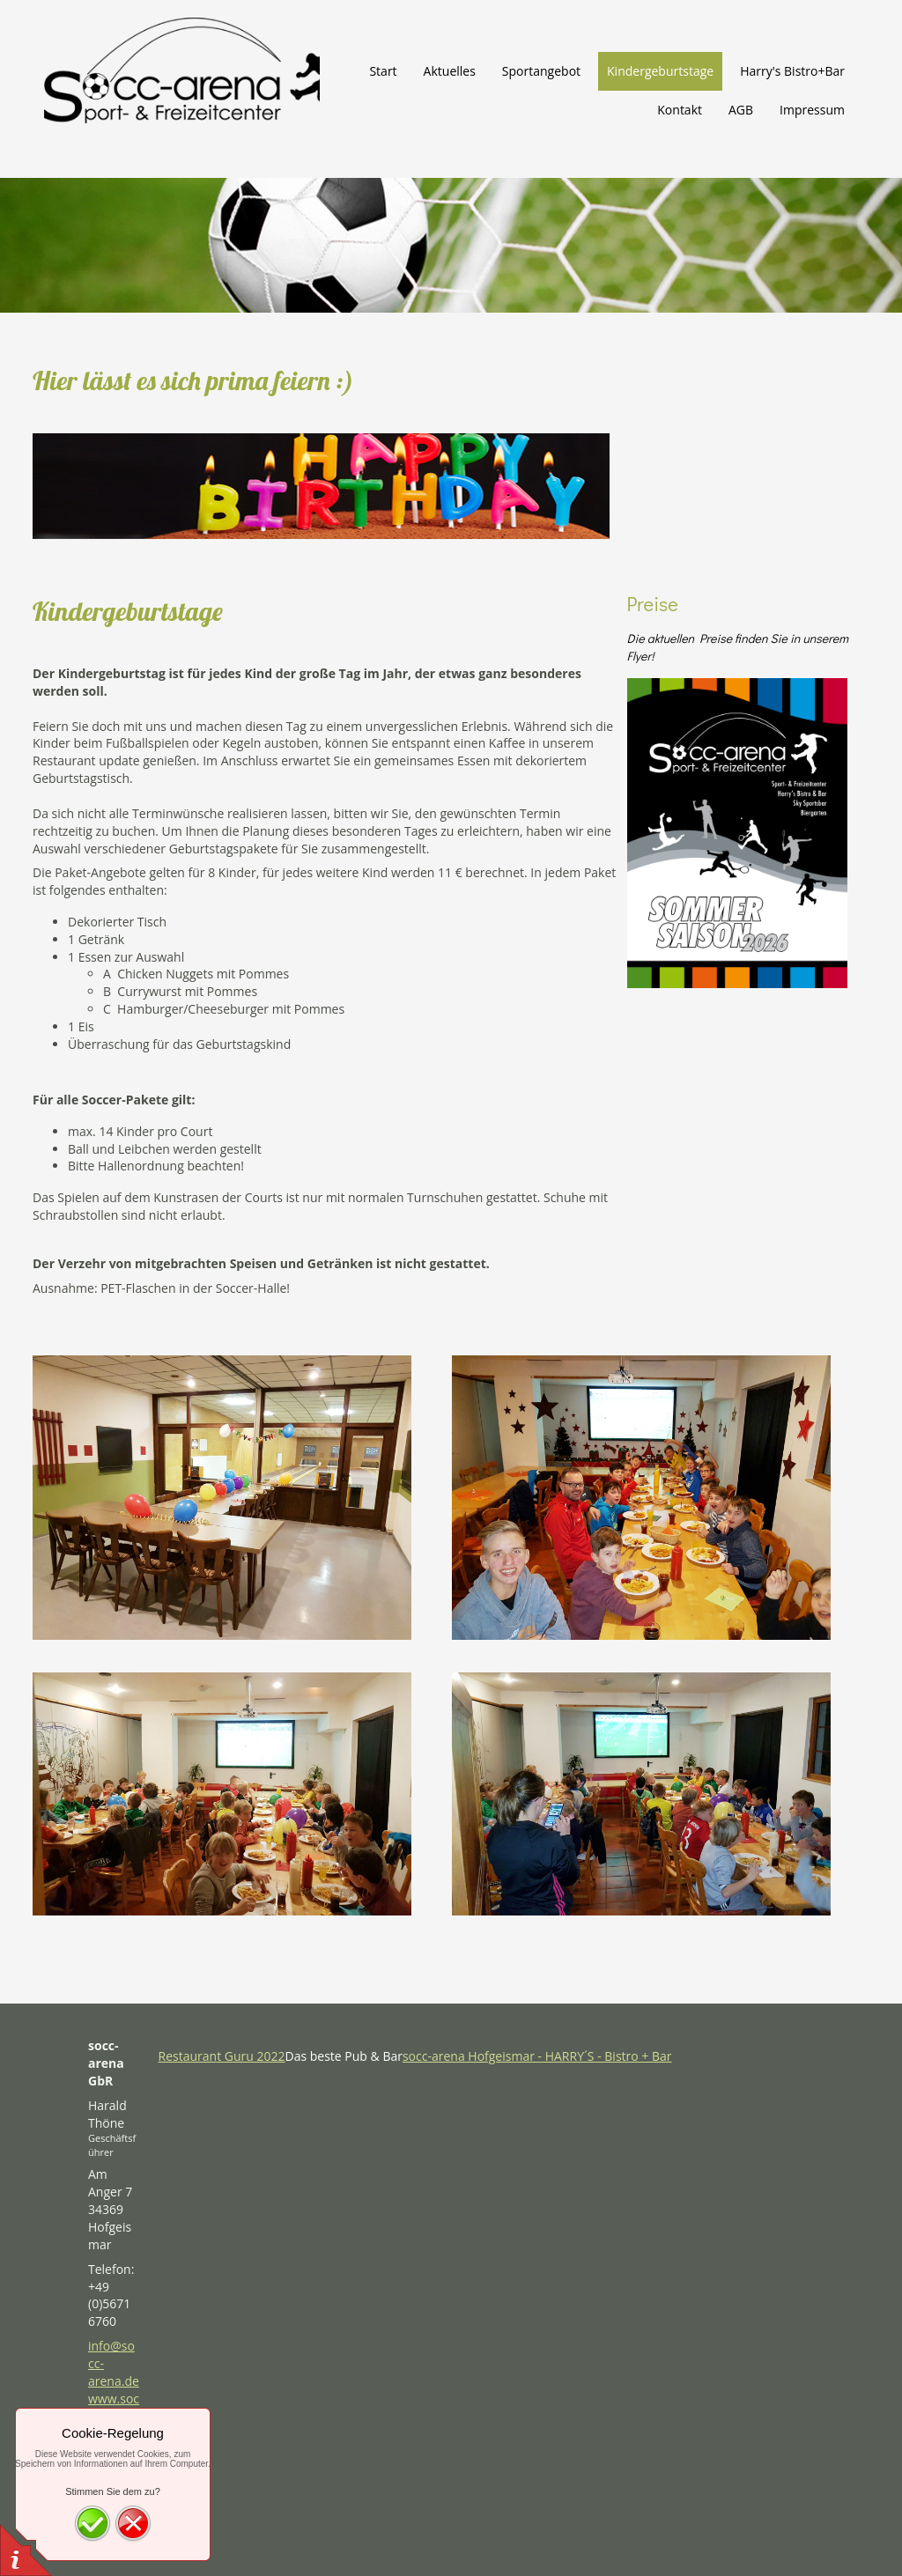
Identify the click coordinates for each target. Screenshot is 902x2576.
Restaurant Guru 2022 (222, 2056)
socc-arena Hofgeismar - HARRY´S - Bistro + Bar (537, 2056)
